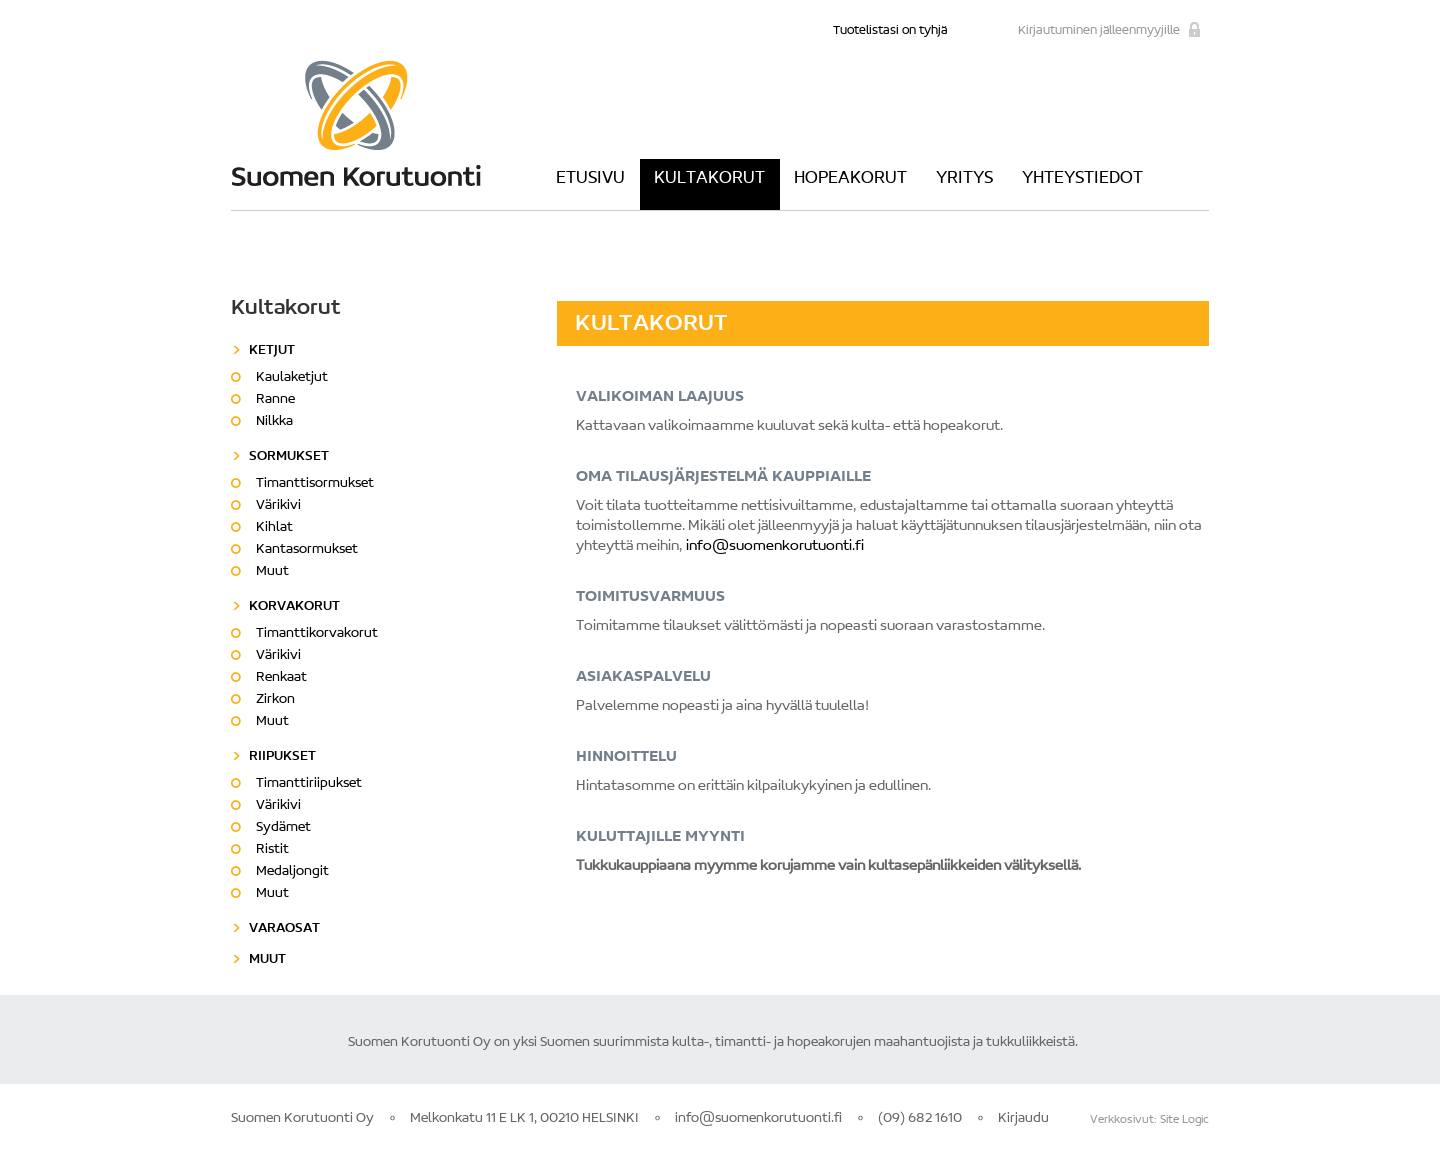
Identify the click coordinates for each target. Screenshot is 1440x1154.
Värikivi (278, 506)
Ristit (272, 850)
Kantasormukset (307, 550)
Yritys (964, 179)
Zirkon (275, 700)
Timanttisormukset (315, 484)
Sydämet (283, 828)
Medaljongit (292, 872)
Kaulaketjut (292, 378)
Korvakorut (294, 607)
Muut (272, 572)
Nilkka (274, 422)
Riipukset (282, 757)
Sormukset (289, 457)
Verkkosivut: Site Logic (1149, 1120)
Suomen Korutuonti (356, 123)
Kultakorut (709, 179)
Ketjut (272, 351)
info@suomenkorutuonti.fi (775, 546)
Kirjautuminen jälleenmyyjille (1099, 30)
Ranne (275, 400)
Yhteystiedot (1082, 179)
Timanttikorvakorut (317, 634)
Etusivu (590, 179)
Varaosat (284, 929)
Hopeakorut (850, 179)
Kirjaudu (1023, 1119)
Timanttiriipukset (309, 784)
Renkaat (281, 678)
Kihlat (274, 528)
